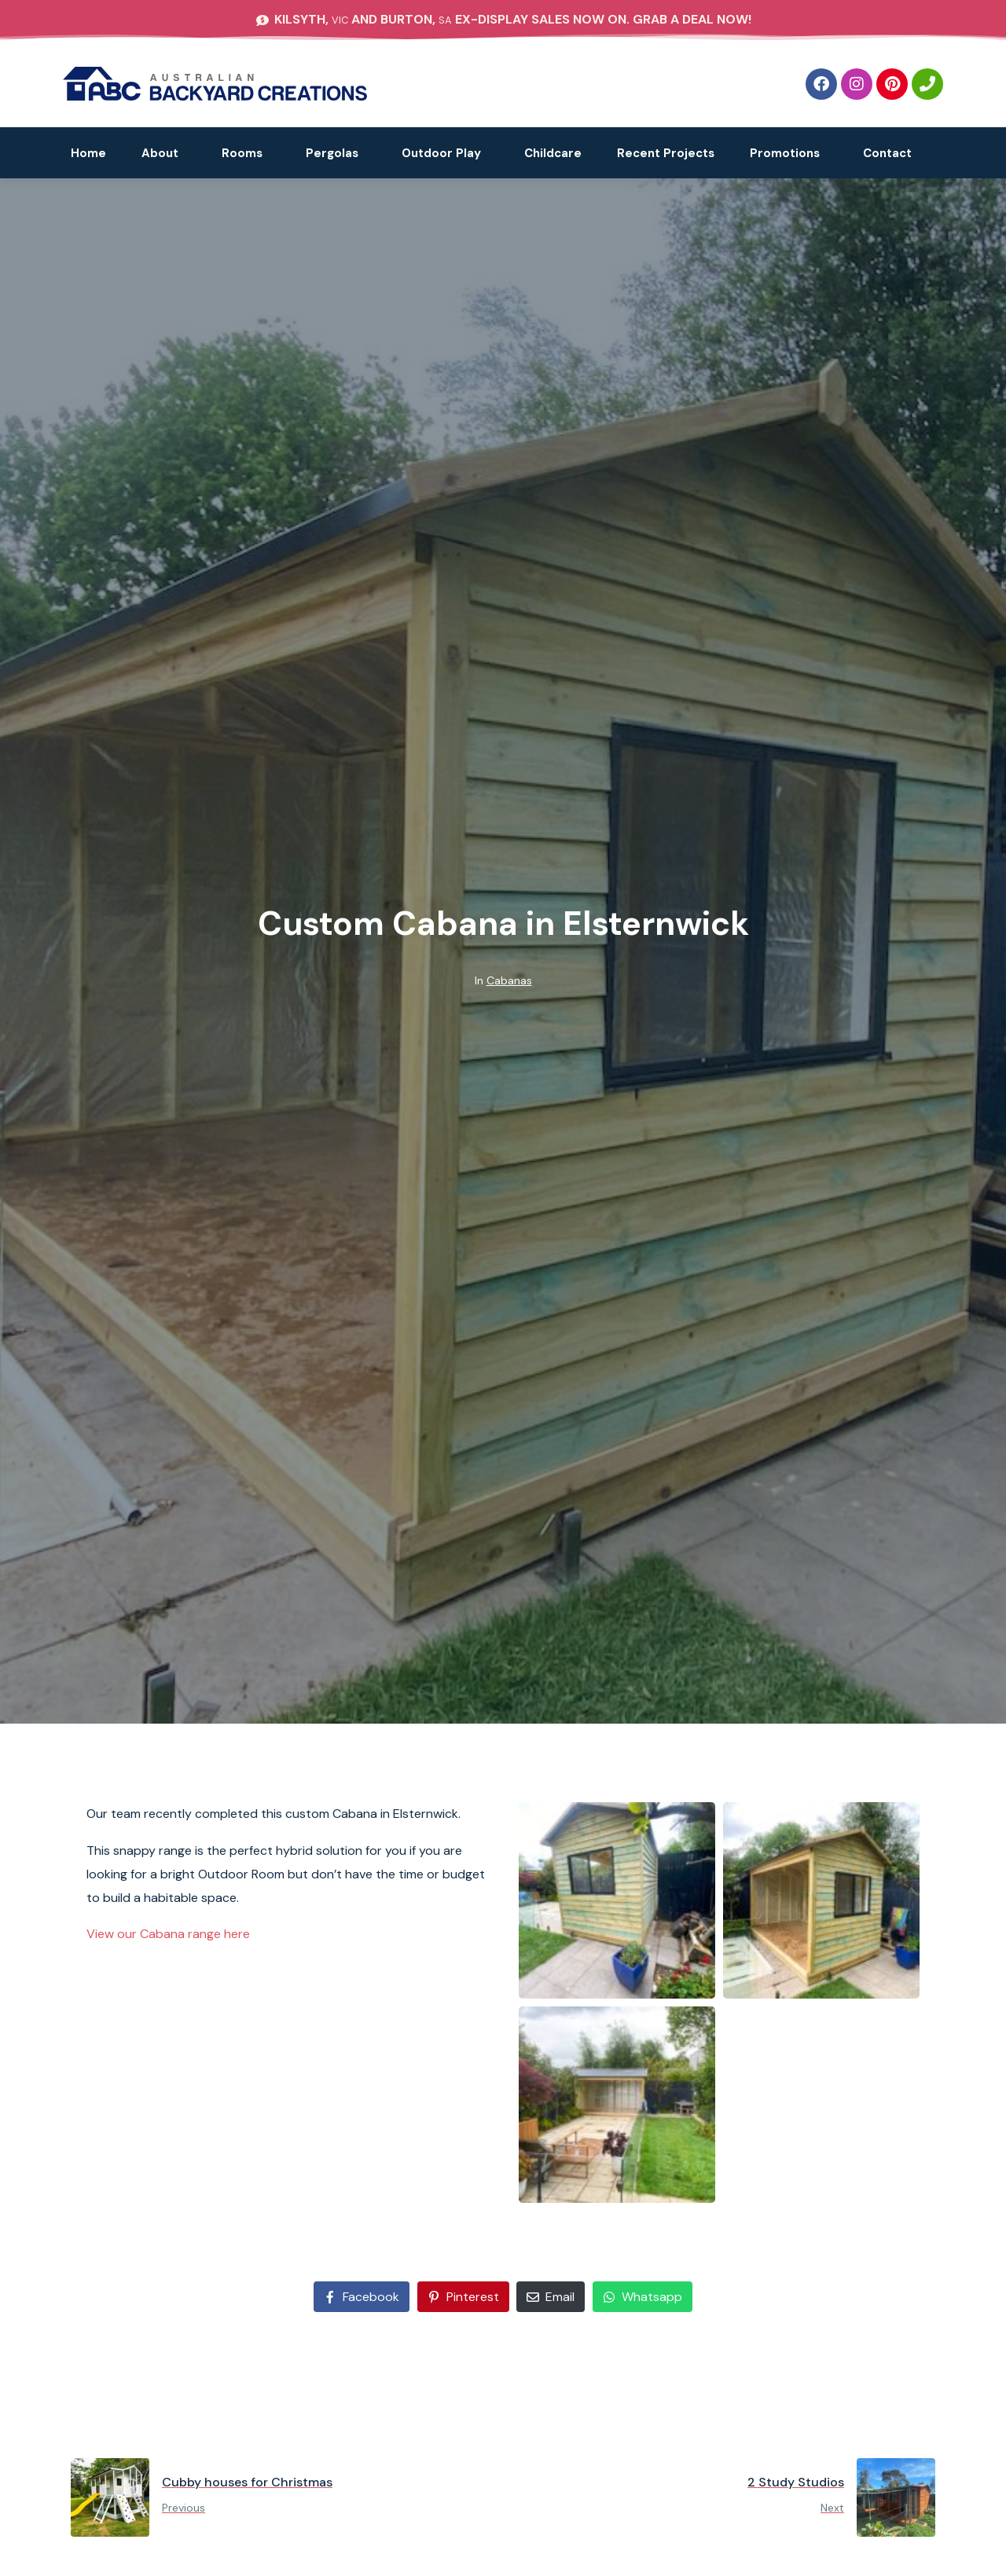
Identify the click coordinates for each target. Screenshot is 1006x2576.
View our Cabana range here (168, 1934)
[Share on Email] (550, 2296)
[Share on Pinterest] (463, 2296)
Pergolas (332, 153)
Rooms (242, 153)
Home (88, 153)
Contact (887, 153)
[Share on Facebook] (361, 2296)
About (159, 153)
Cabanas (509, 980)
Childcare (553, 153)
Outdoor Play (441, 153)
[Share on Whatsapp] (642, 2296)
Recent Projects (665, 153)
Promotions (785, 153)
